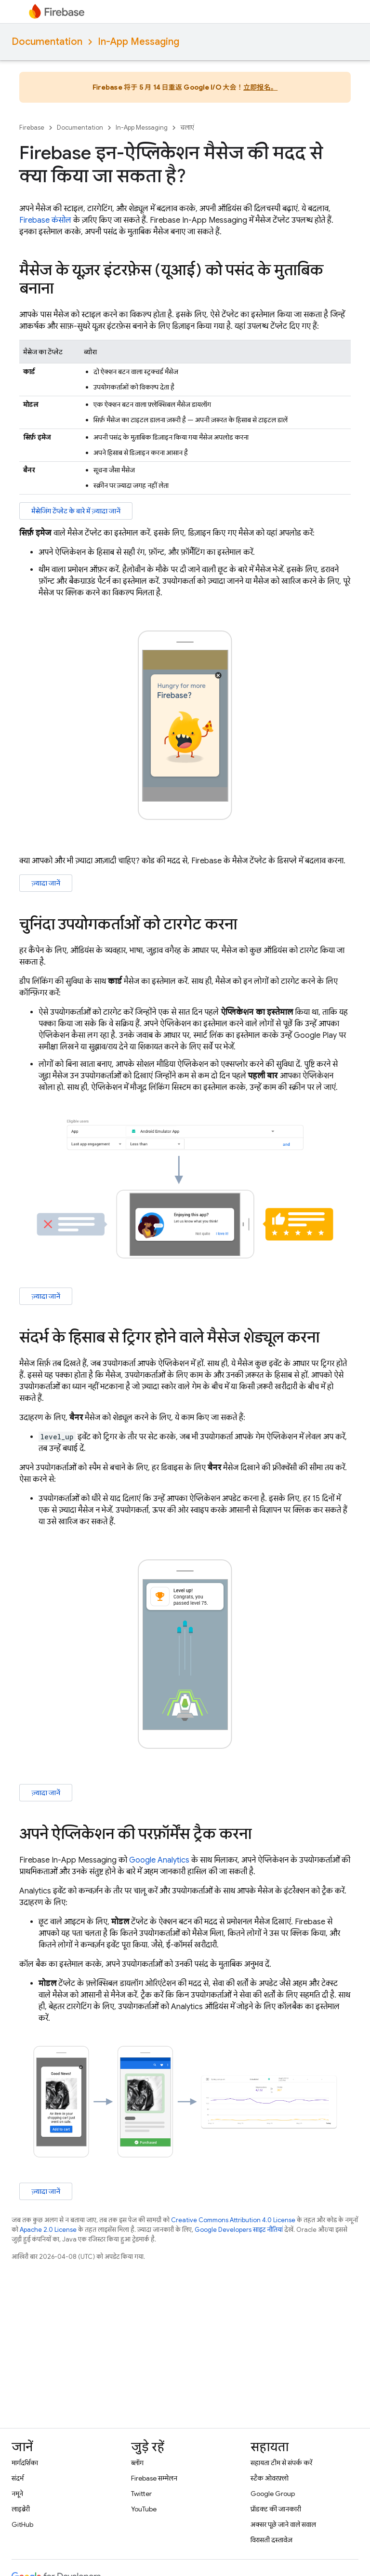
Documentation (47, 42)
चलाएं (187, 127)
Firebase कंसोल (45, 220)
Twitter (141, 2493)
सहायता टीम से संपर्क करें (281, 2462)
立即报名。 (260, 87)
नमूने (17, 2493)
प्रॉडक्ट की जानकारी (276, 2509)
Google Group (273, 2493)
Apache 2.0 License (48, 2230)
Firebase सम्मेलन (154, 2478)
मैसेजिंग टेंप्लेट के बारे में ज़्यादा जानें (75, 511)
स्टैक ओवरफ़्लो (270, 2478)
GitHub (22, 2524)
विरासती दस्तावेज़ (271, 2540)
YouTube (144, 2509)
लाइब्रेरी (21, 2509)
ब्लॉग (137, 2462)
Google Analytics (159, 1860)
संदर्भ (18, 2478)
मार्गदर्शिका (25, 2462)
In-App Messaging (138, 42)
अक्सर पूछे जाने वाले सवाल (283, 2524)
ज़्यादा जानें (45, 883)
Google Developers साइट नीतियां (239, 2230)
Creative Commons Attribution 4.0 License (233, 2220)
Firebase (31, 127)
